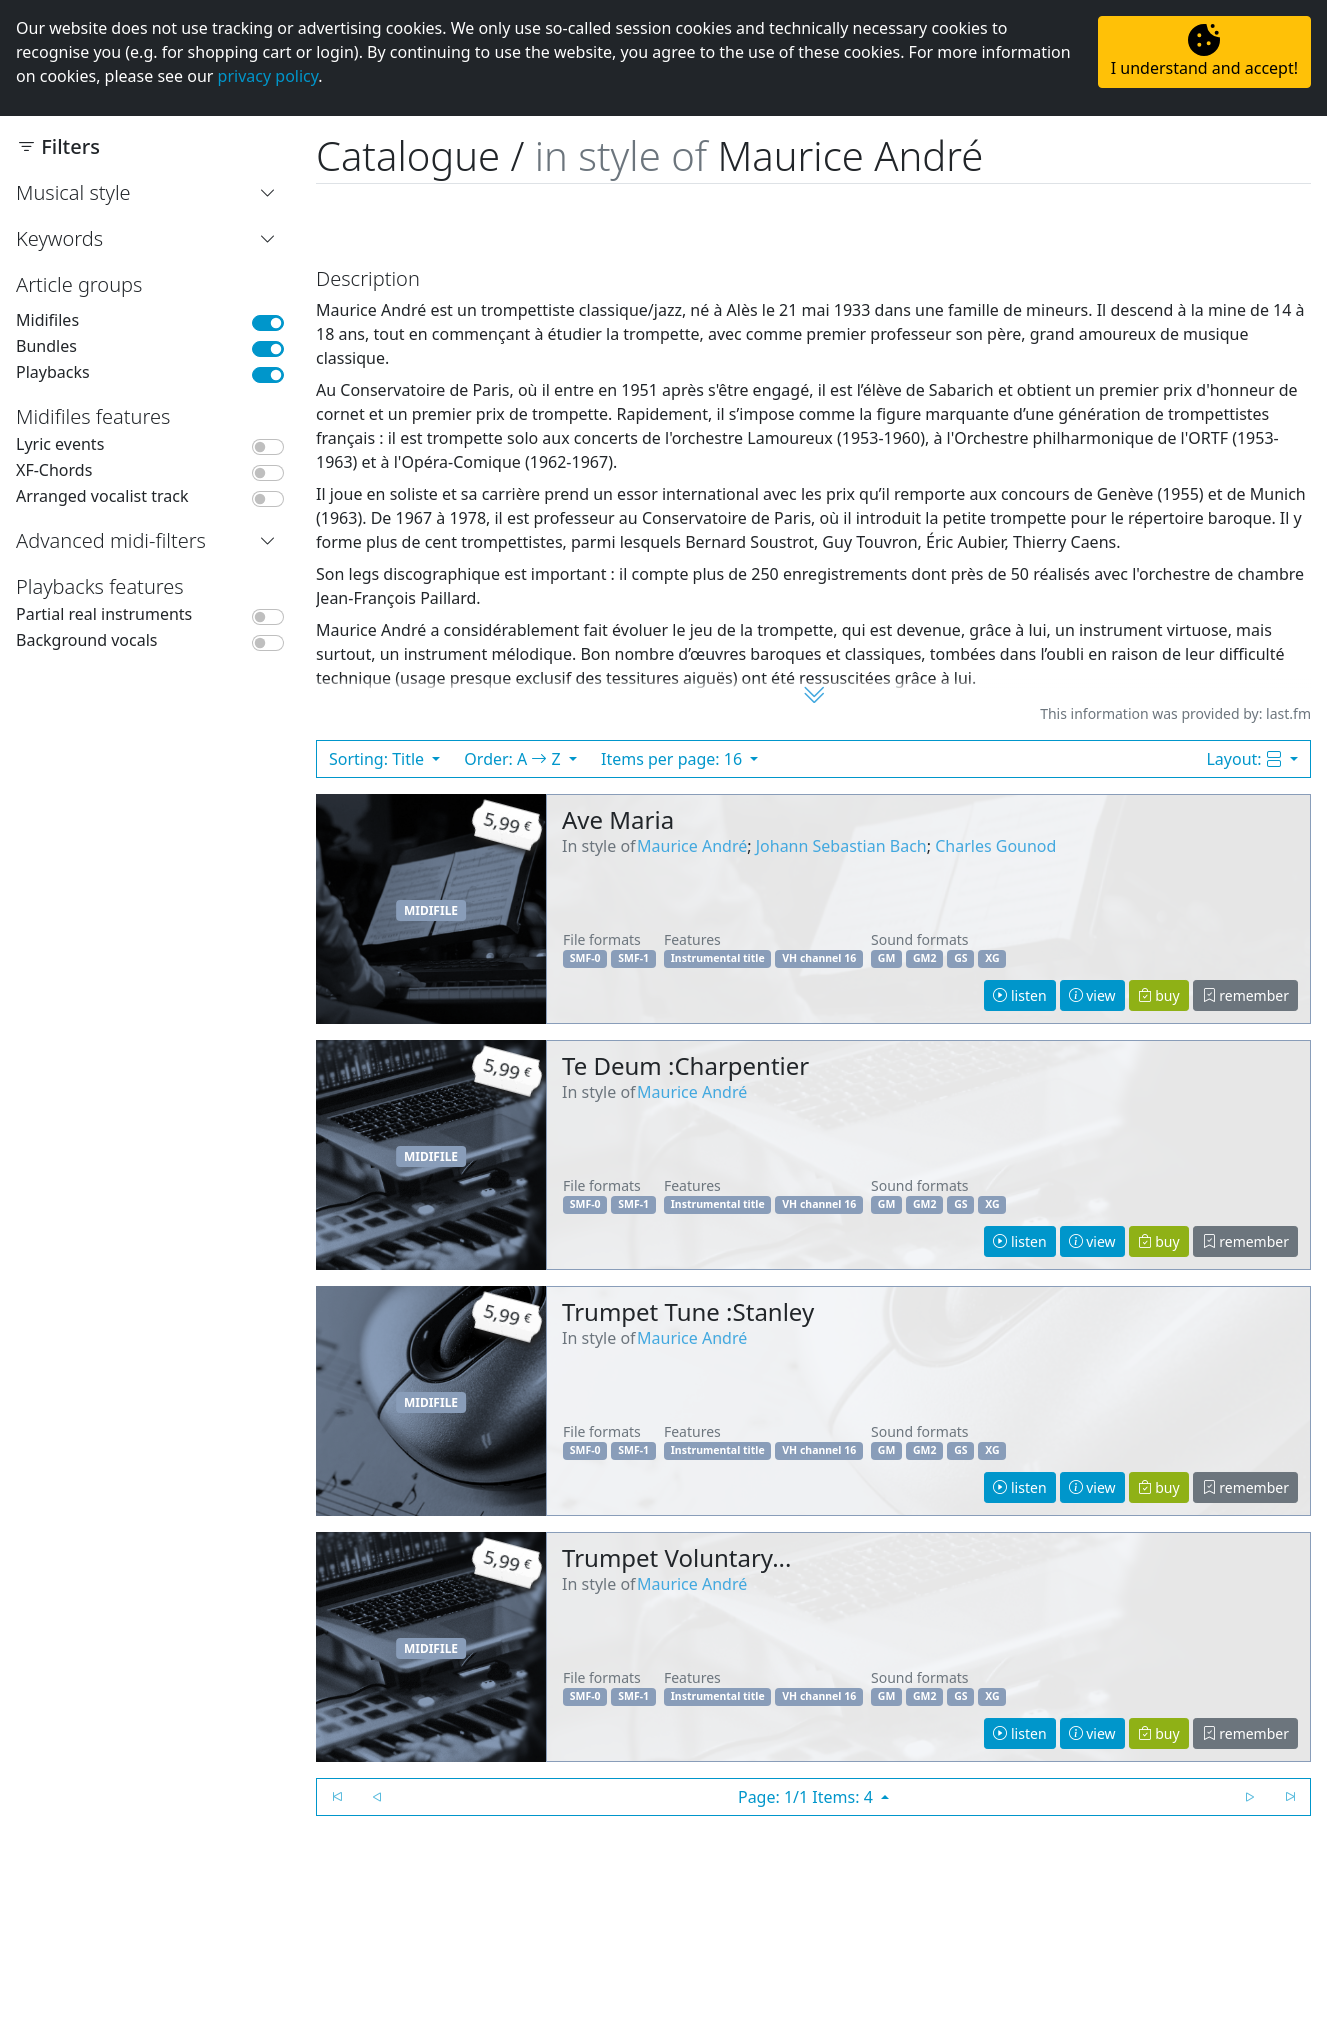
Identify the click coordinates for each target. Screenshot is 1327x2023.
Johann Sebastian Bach (841, 846)
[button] (272, 193)
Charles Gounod (995, 846)
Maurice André (692, 846)
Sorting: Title (378, 759)
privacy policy (268, 76)
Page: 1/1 (807, 1797)
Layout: (1245, 759)
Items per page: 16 (673, 759)
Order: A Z (514, 759)
